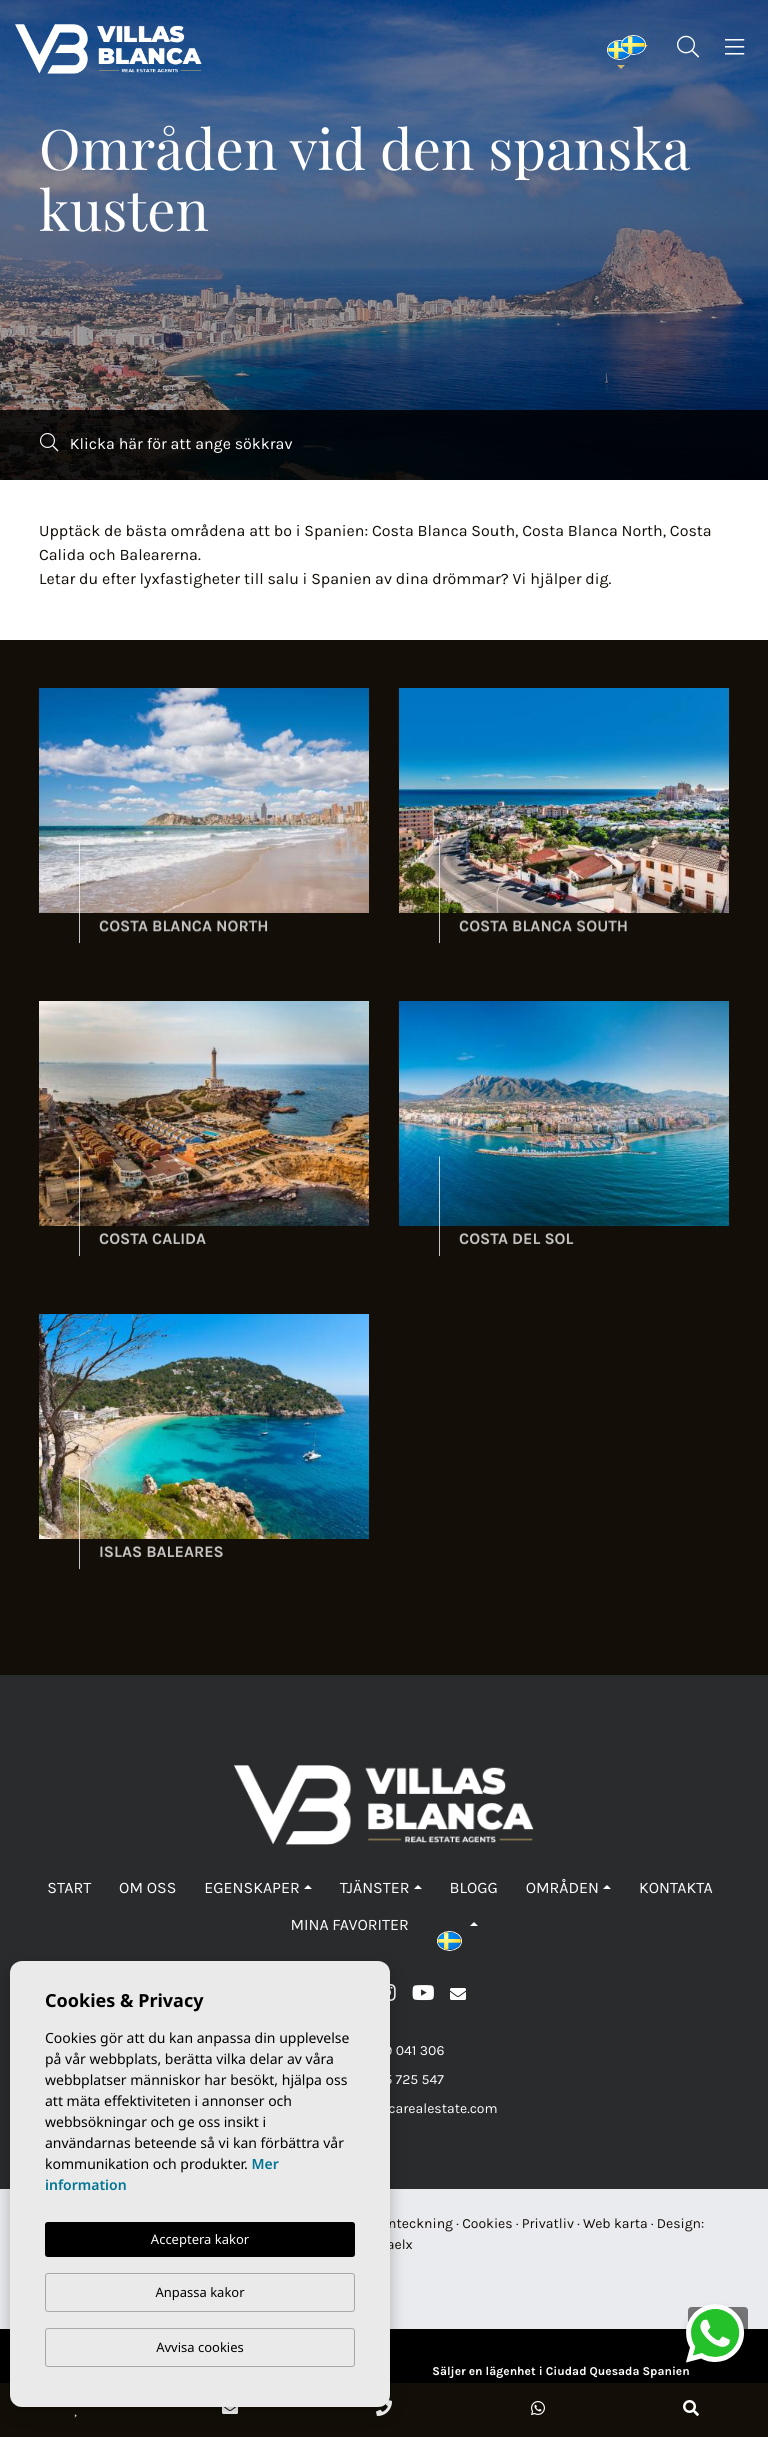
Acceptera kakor (200, 2239)
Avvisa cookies (200, 2347)
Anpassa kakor (199, 2292)
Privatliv (548, 2223)
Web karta (615, 2223)
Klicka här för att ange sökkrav (166, 443)
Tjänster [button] (375, 1888)
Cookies (487, 2223)
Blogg (473, 1888)
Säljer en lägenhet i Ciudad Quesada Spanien (560, 2372)
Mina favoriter (349, 1925)
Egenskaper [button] (251, 1888)
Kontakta (676, 1888)
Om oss (147, 1888)
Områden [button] (562, 1888)
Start (69, 1888)
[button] (457, 1925)
